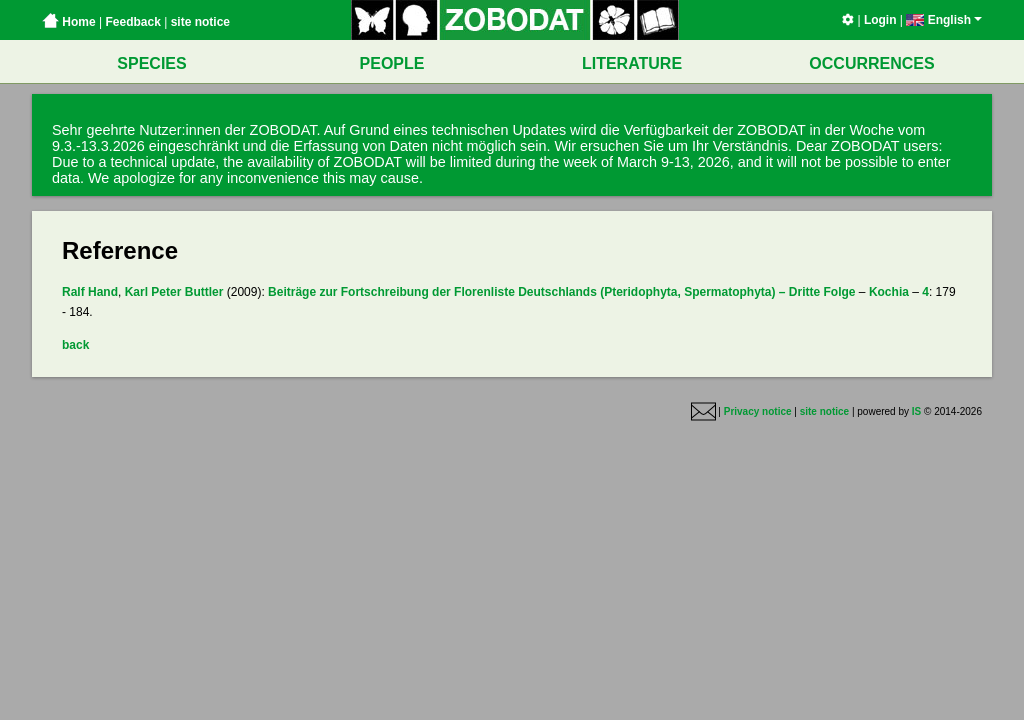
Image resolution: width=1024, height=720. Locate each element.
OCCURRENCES (871, 63)
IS (916, 411)
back (75, 345)
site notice (200, 22)
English (944, 20)
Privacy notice (758, 411)
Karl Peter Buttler (174, 292)
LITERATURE (632, 63)
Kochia (889, 292)
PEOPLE (392, 63)
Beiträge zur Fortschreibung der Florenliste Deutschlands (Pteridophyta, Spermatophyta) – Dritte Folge (561, 292)
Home (69, 22)
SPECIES (151, 63)
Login (880, 20)
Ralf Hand (90, 292)
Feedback (132, 22)
